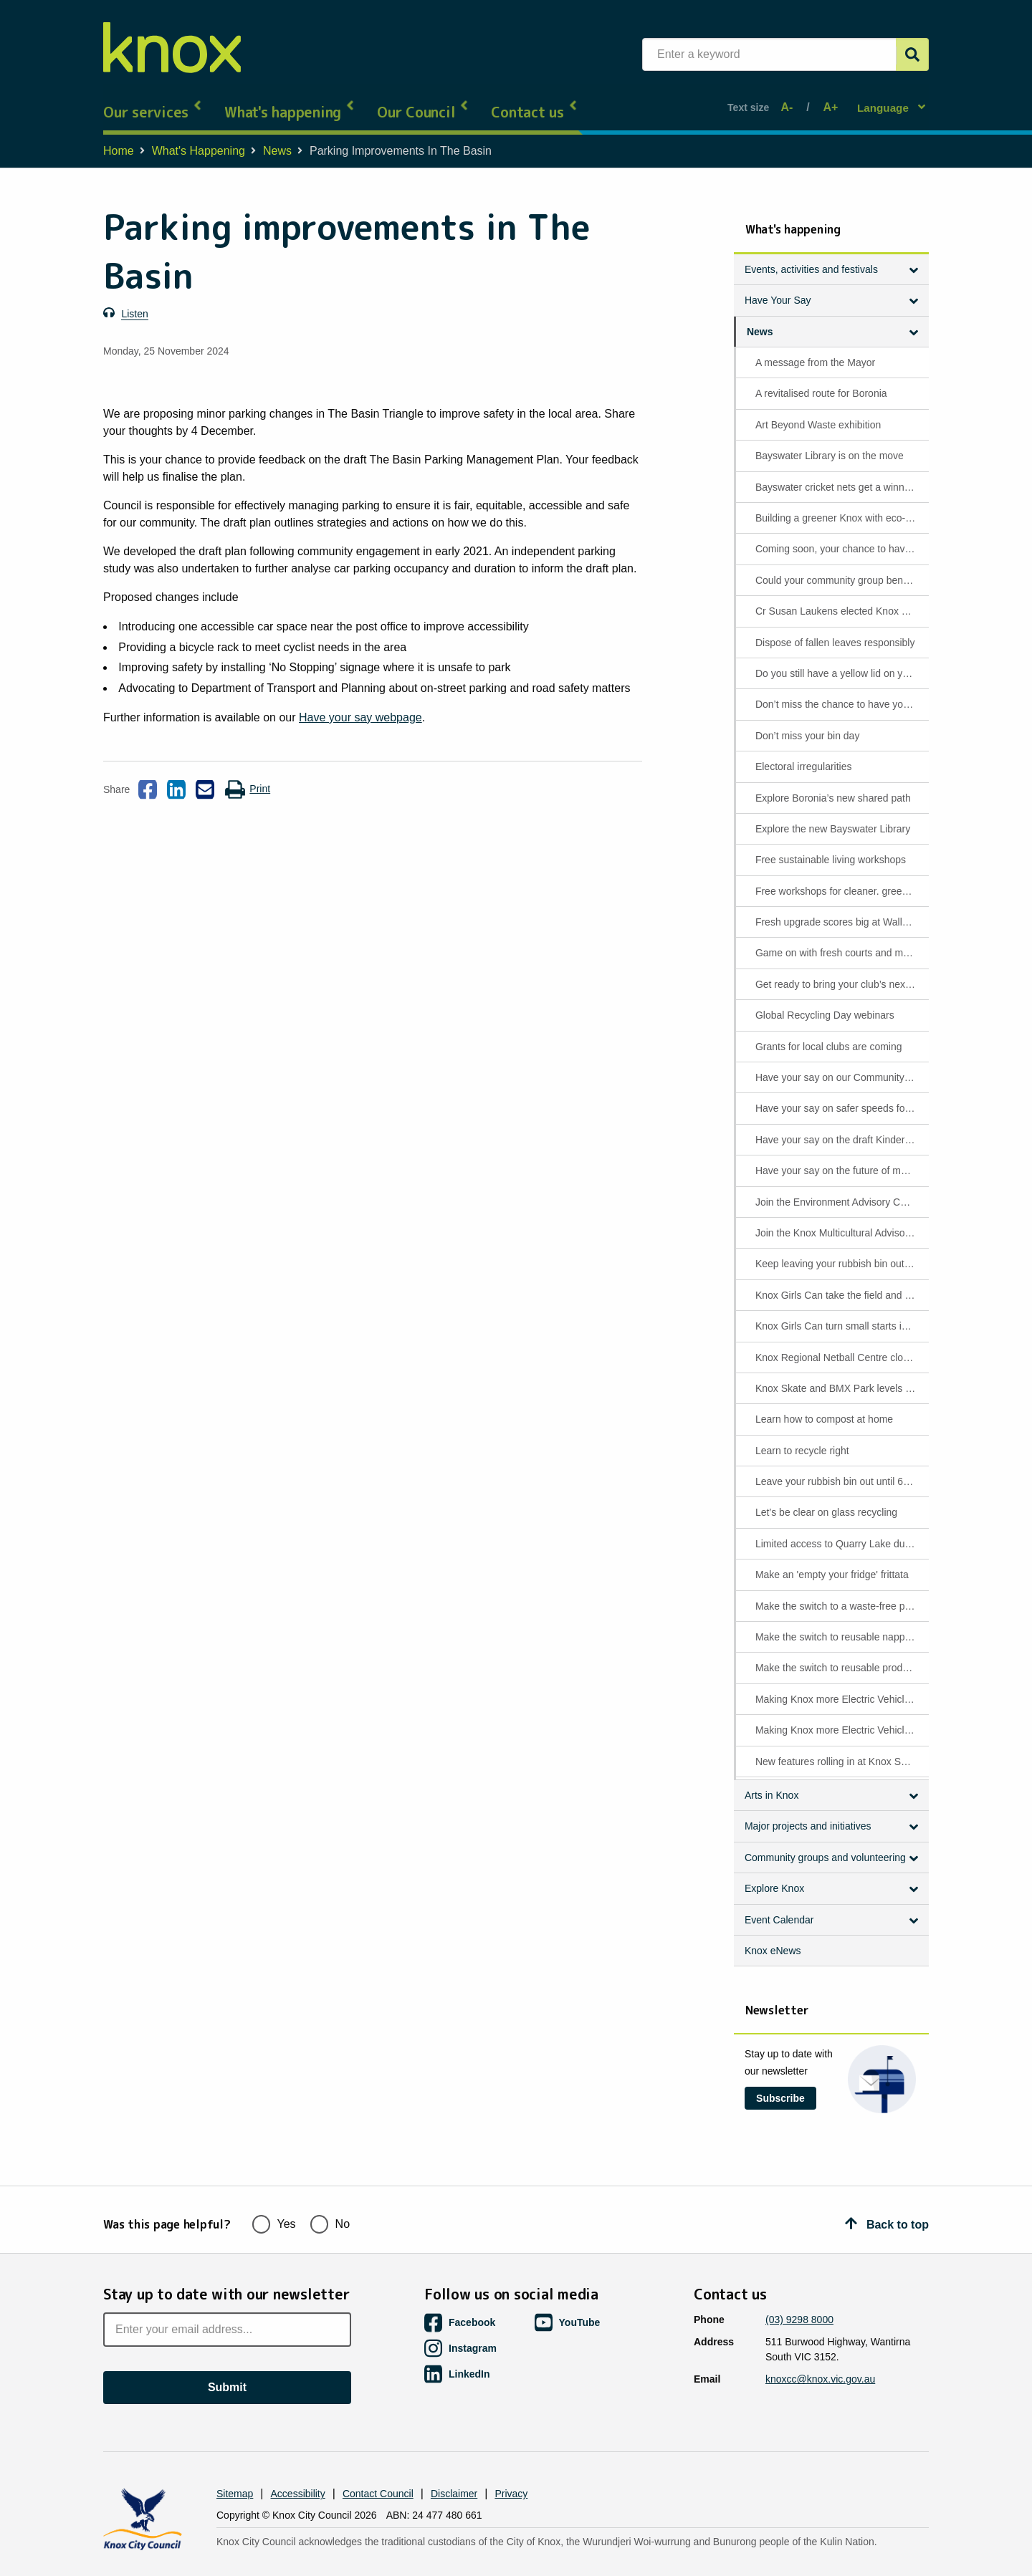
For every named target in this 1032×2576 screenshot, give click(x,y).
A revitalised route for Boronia (821, 381)
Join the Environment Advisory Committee (841, 1189)
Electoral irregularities (803, 754)
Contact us (534, 100)
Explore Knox (774, 1876)
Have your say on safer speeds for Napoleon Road (841, 1096)
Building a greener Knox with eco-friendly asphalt (841, 505)
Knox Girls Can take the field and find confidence (841, 1282)
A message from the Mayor (815, 350)
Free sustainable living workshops (830, 847)
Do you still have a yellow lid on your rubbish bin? (841, 660)
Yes (274, 2197)
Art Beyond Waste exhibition (818, 412)
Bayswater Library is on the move (829, 443)
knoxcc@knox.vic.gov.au (820, 2354)
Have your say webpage (360, 704)
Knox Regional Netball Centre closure (838, 1344)
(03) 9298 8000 (799, 2294)
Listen (134, 301)
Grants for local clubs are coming (828, 1033)
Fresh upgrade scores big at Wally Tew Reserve (841, 909)
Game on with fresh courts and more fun (841, 940)
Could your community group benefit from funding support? (841, 567)
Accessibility (298, 2468)
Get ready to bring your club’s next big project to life (841, 971)
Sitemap (234, 2468)
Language (884, 101)
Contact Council (378, 2468)
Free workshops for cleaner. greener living (841, 878)
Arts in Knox (771, 1783)
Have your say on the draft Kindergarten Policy (841, 1127)
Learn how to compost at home (824, 1407)
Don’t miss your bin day (807, 723)
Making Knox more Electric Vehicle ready (841, 1686)
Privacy (510, 2468)
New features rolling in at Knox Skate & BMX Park (841, 1748)
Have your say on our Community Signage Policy (841, 1065)
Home (118, 139)
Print (247, 776)
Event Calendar (779, 1907)
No (330, 2197)
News (277, 139)
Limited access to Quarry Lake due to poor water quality (841, 1531)
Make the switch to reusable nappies (836, 1624)
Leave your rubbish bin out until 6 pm (837, 1469)
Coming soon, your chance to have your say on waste (841, 536)
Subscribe (780, 2085)
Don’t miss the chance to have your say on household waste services (841, 692)
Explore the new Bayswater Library (832, 816)
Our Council (423, 100)
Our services (153, 100)
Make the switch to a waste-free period (841, 1593)
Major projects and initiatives (808, 1814)
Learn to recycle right (802, 1437)
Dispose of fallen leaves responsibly (835, 629)
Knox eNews (773, 1938)
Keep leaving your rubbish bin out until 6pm (841, 1251)
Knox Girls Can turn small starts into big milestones (841, 1314)
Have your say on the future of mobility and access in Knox (841, 1158)
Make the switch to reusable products (838, 1655)
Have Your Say (778, 288)
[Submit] (912, 54)
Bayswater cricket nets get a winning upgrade (841, 474)
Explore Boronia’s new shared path (833, 785)
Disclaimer (454, 2468)
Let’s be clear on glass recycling (826, 1500)
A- (791, 101)
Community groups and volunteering (825, 1844)
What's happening (289, 100)
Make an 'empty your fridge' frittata (832, 1562)
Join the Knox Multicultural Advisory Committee (841, 1220)
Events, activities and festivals (811, 256)
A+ (828, 101)
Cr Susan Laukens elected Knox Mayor (841, 599)
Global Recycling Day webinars (824, 1003)
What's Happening (198, 139)
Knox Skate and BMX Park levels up (836, 1375)
